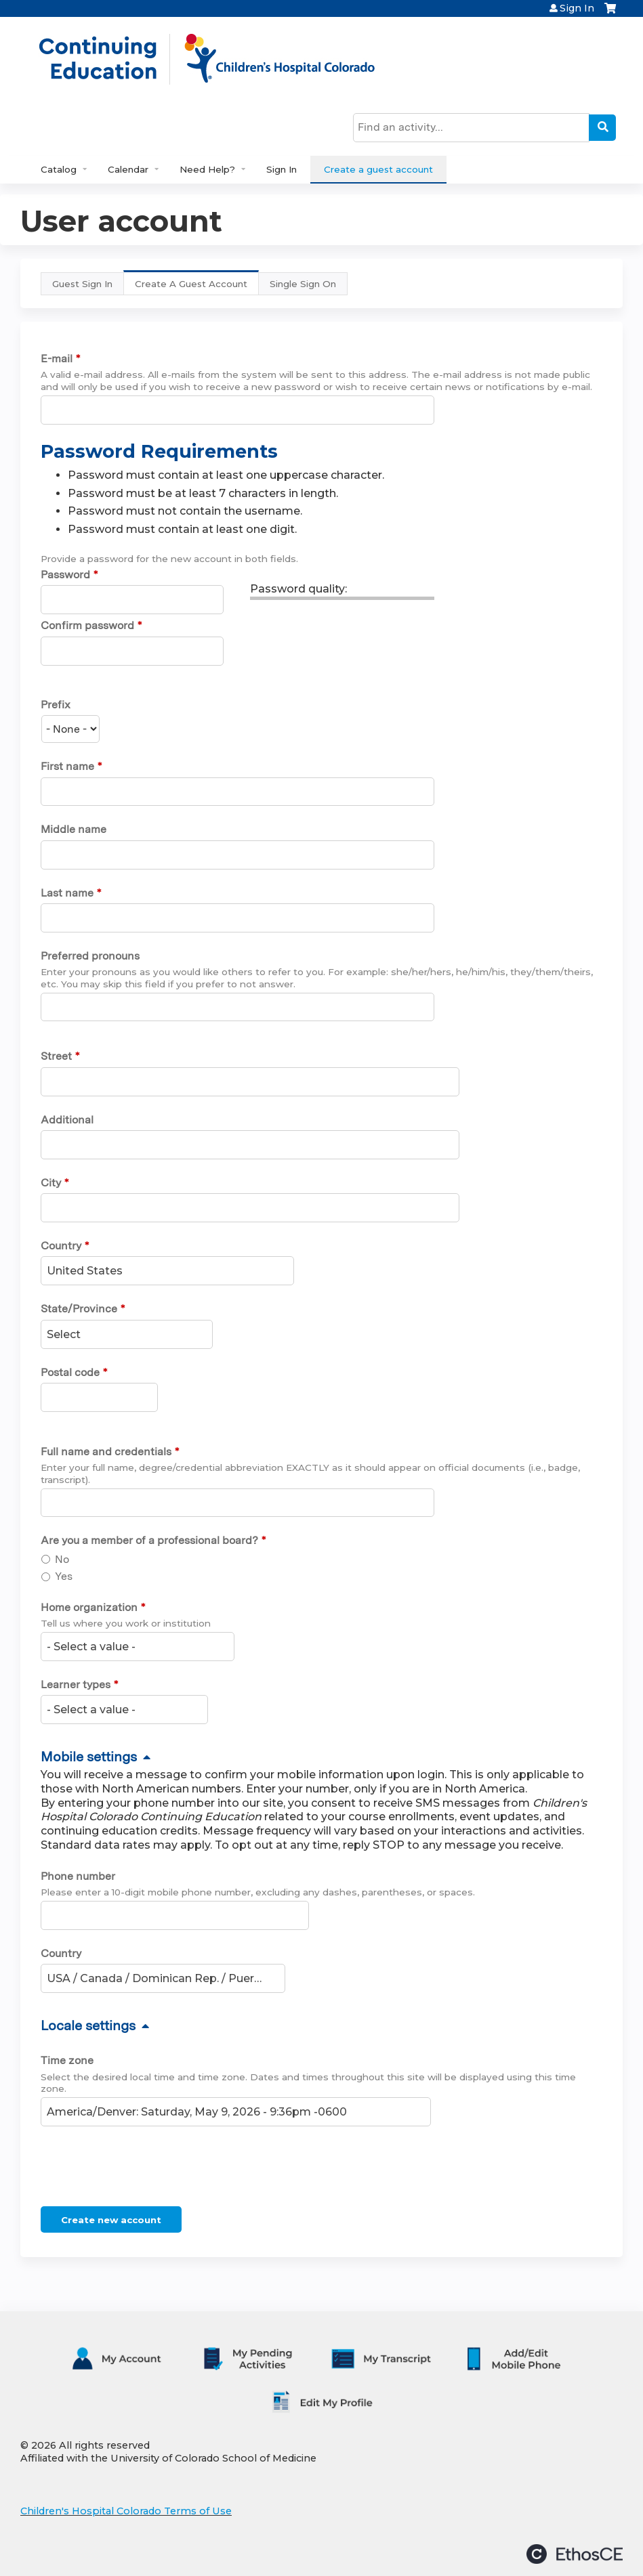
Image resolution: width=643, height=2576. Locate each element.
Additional (67, 1119)
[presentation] (144, 2169)
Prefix (55, 704)
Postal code (70, 1372)
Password (65, 574)
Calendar (128, 169)
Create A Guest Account (197, 286)
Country (61, 1245)
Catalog (59, 169)
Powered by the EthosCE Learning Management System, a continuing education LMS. (574, 2554)
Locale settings (88, 2025)
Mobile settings (89, 1756)
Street (56, 1056)
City (51, 1182)
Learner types (75, 1684)
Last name (67, 892)
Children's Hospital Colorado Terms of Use (126, 2511)
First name (67, 766)
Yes (63, 1576)
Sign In (577, 8)
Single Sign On (303, 283)
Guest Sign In (82, 283)
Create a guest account (378, 169)
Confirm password (87, 625)
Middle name (73, 829)
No (62, 1559)
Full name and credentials (106, 1451)
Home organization (89, 1607)
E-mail (56, 358)
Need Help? (207, 169)
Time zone (67, 2060)
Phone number (78, 1876)
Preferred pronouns (90, 955)
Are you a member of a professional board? (149, 1540)
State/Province (79, 1308)
